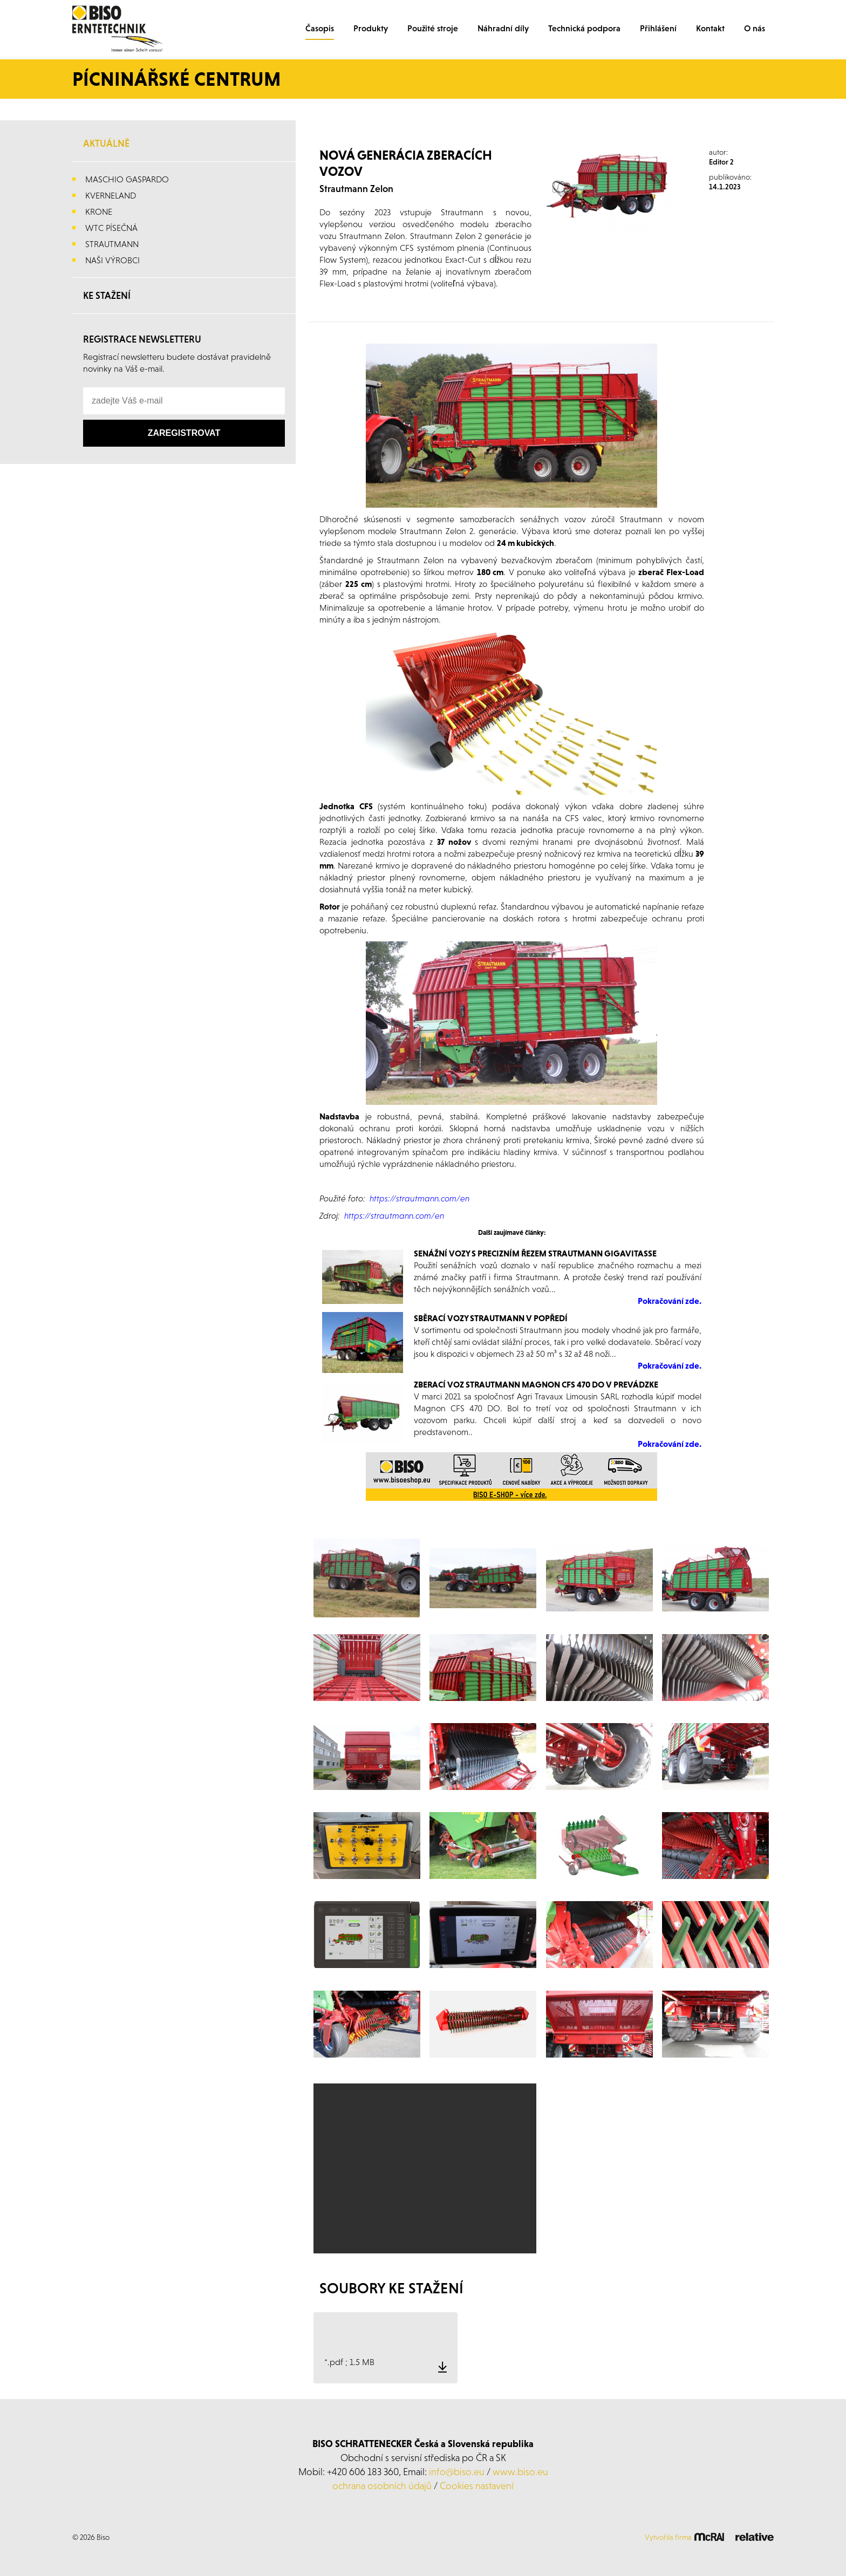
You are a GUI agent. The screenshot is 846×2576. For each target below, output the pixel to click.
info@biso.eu (457, 2471)
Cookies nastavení (477, 2485)
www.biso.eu (520, 2471)
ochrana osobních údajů (382, 2485)
